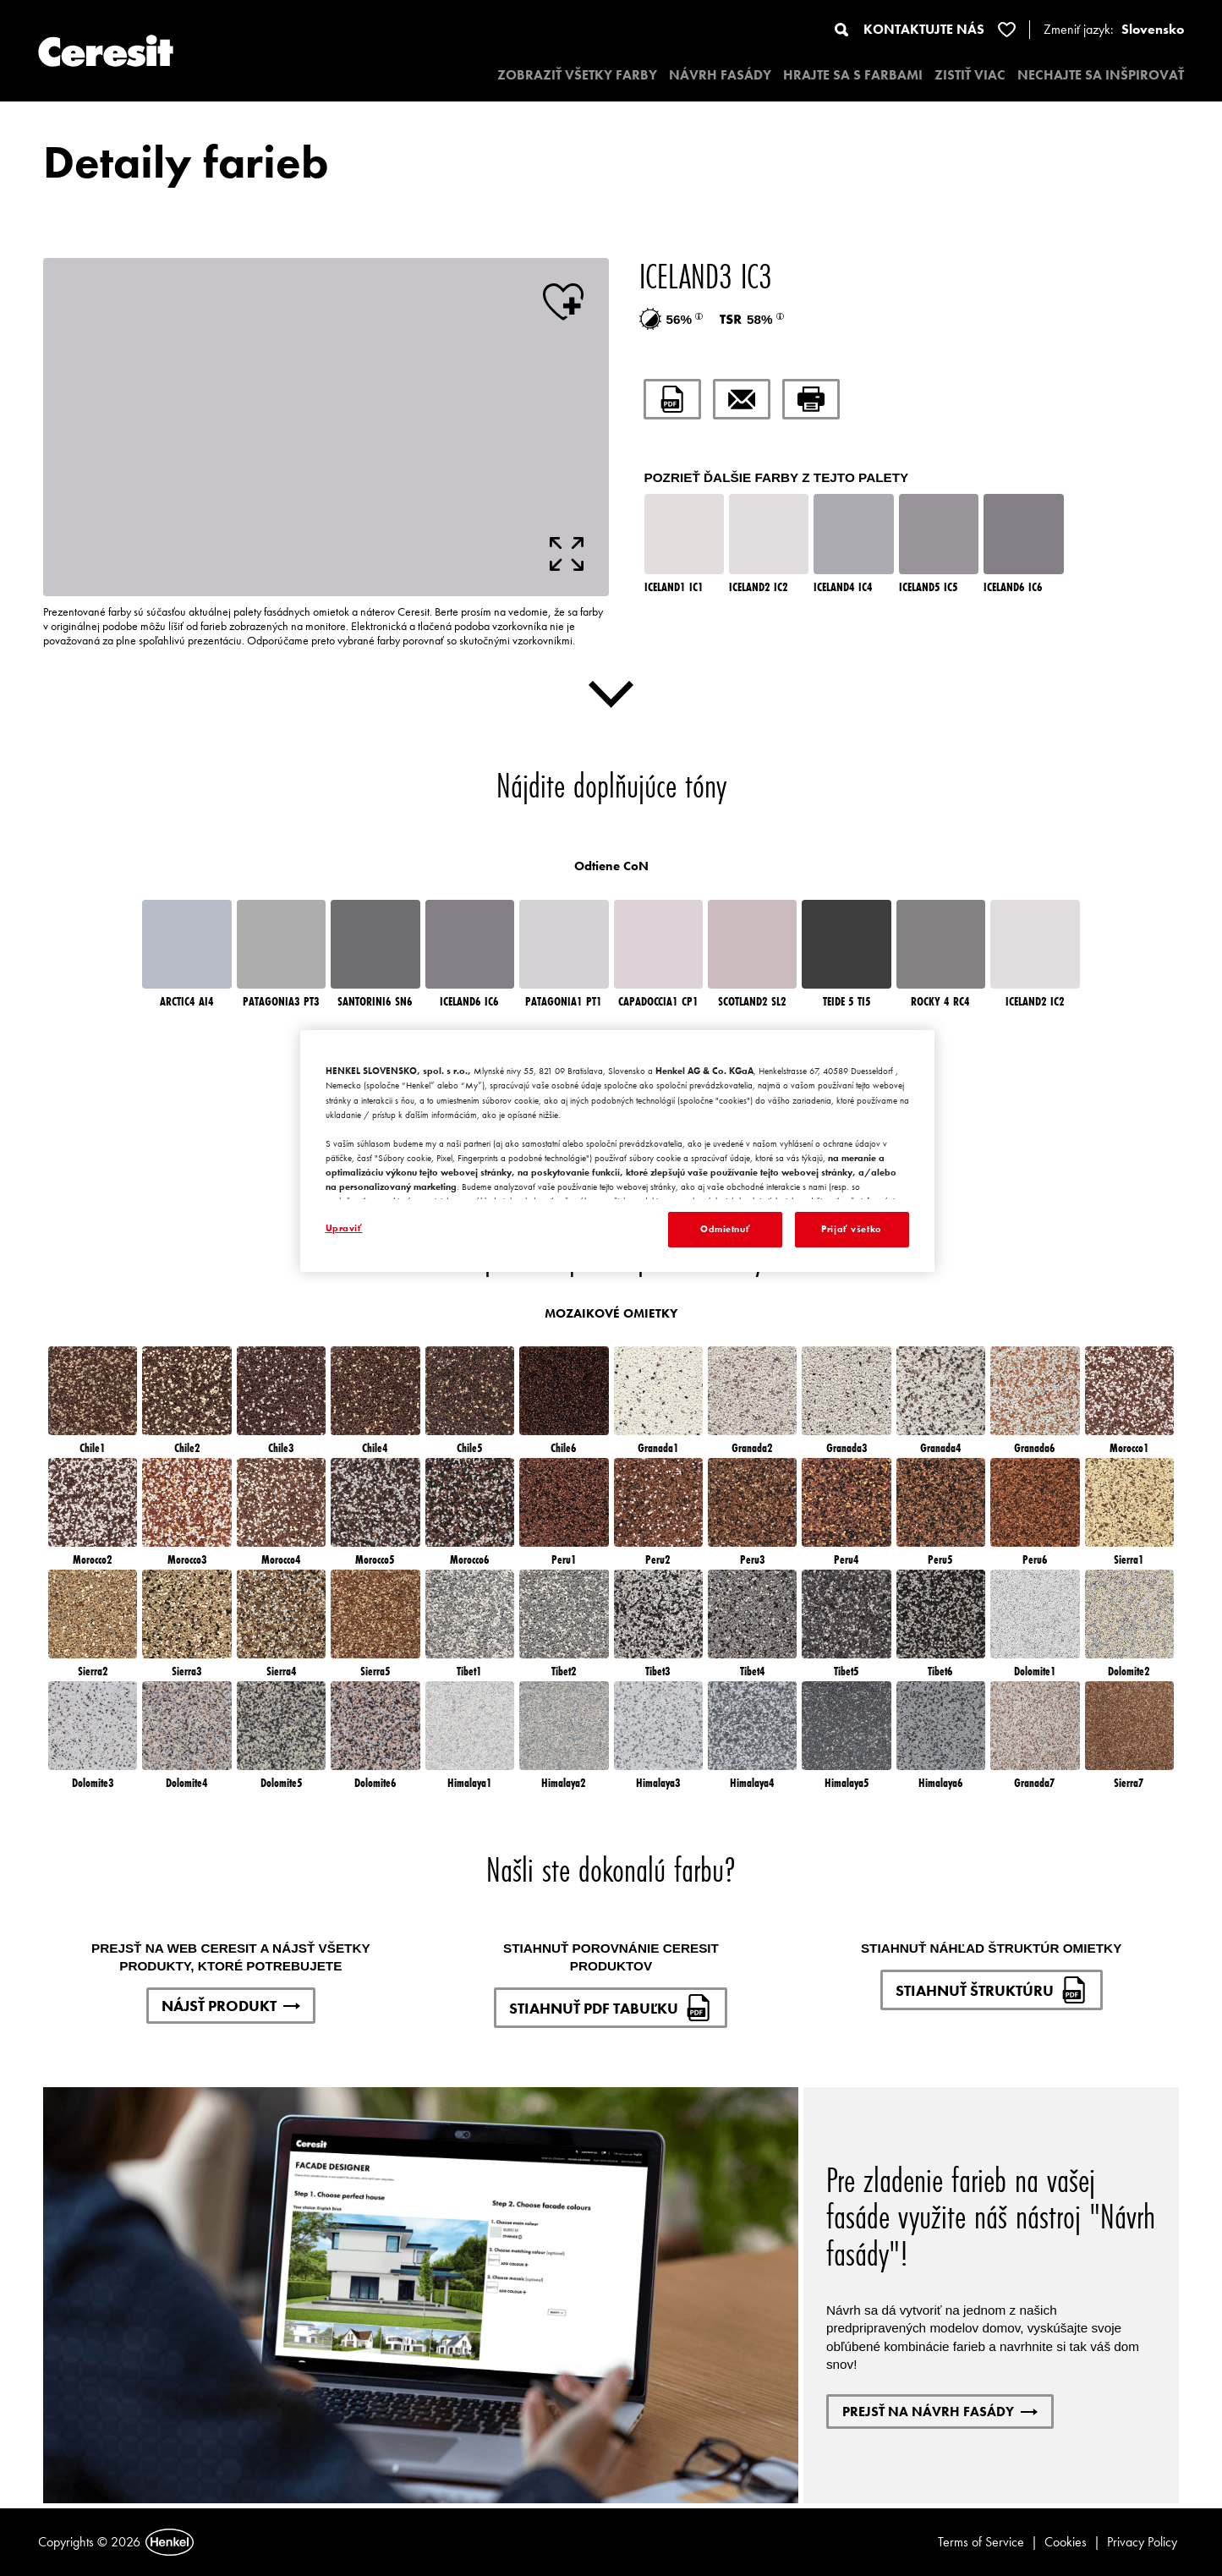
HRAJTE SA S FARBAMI (853, 75)
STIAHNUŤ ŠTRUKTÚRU (992, 1989)
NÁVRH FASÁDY (720, 75)
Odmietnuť (725, 1229)
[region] (617, 1151)
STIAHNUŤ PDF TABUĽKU (610, 2007)
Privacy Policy (1142, 2542)
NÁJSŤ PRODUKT (231, 2005)
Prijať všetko (851, 1229)
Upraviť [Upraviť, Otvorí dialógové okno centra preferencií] (344, 1228)
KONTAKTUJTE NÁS (923, 29)
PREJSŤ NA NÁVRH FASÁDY (940, 2411)
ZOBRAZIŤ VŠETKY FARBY (577, 75)
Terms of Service (981, 2542)
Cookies (1065, 2542)
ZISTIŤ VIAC (970, 75)
